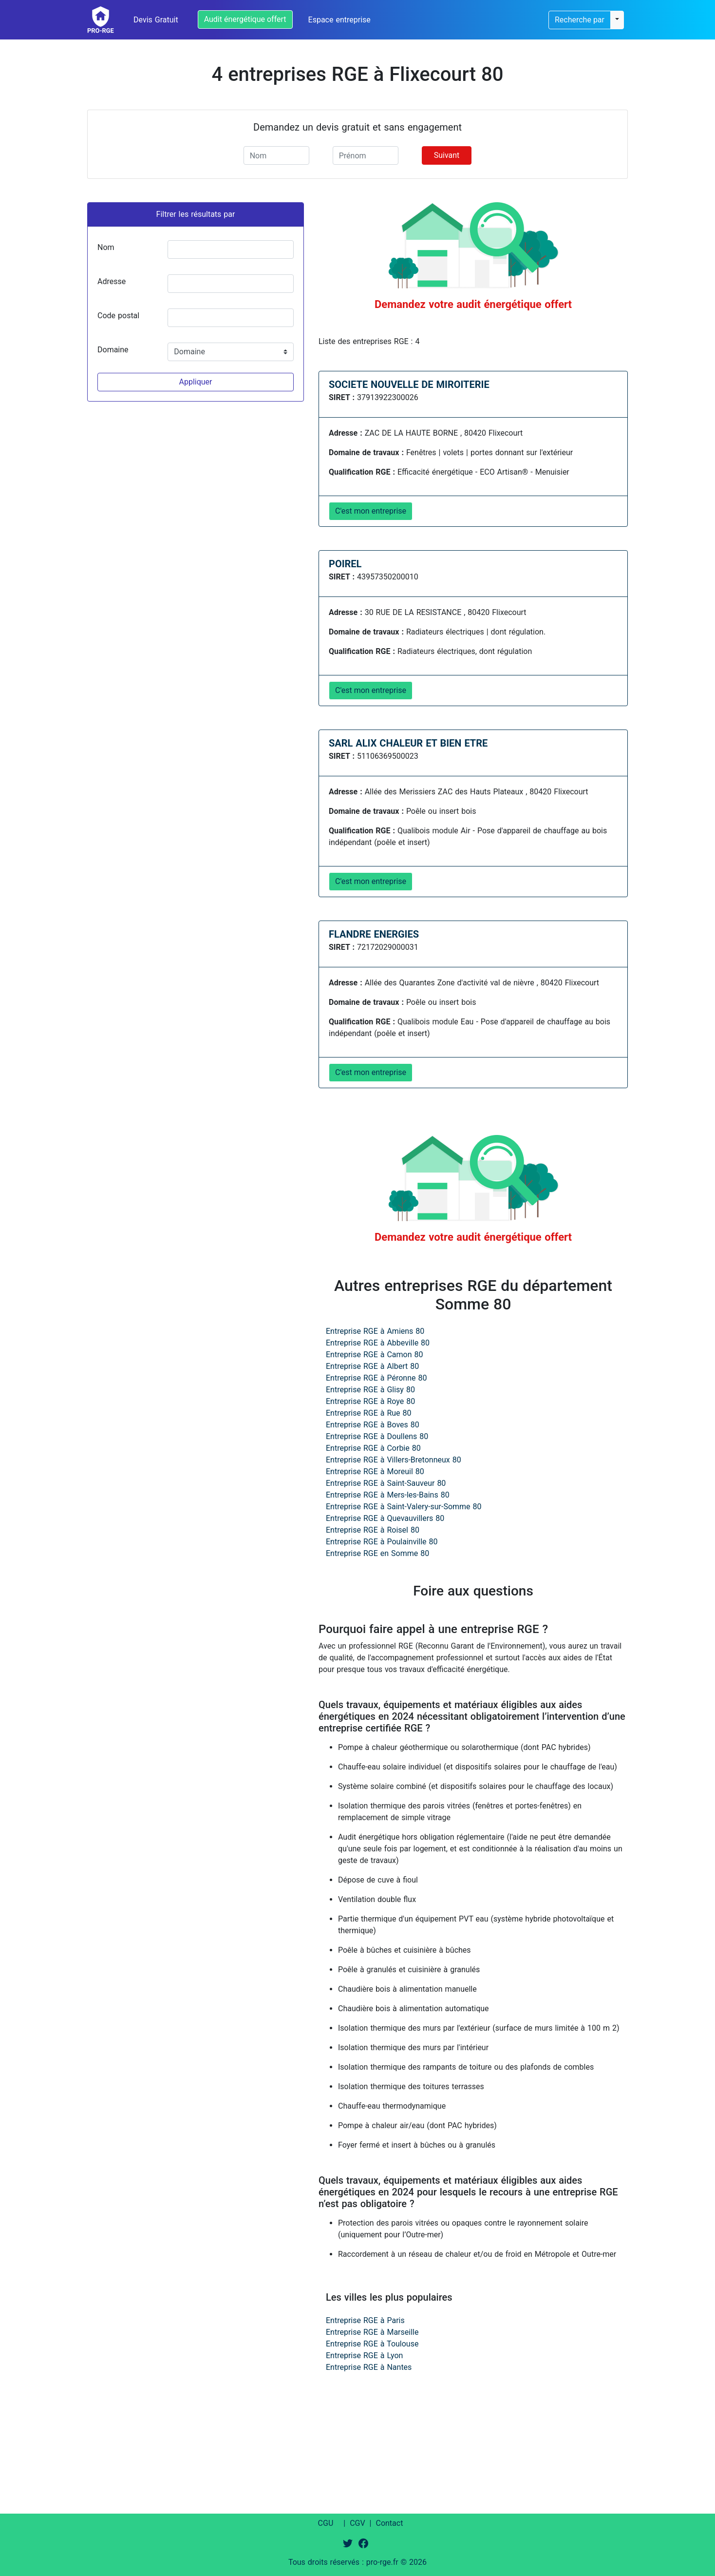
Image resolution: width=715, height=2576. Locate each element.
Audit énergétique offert (245, 19)
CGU (326, 2523)
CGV (357, 2523)
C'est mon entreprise (370, 511)
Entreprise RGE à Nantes (369, 2367)
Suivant (447, 155)
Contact (389, 2523)
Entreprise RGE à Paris (365, 2320)
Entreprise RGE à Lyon (364, 2355)
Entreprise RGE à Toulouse (372, 2343)
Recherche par (579, 19)
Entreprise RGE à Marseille (372, 2332)
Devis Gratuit (155, 19)
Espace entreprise (339, 19)
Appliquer (195, 381)
